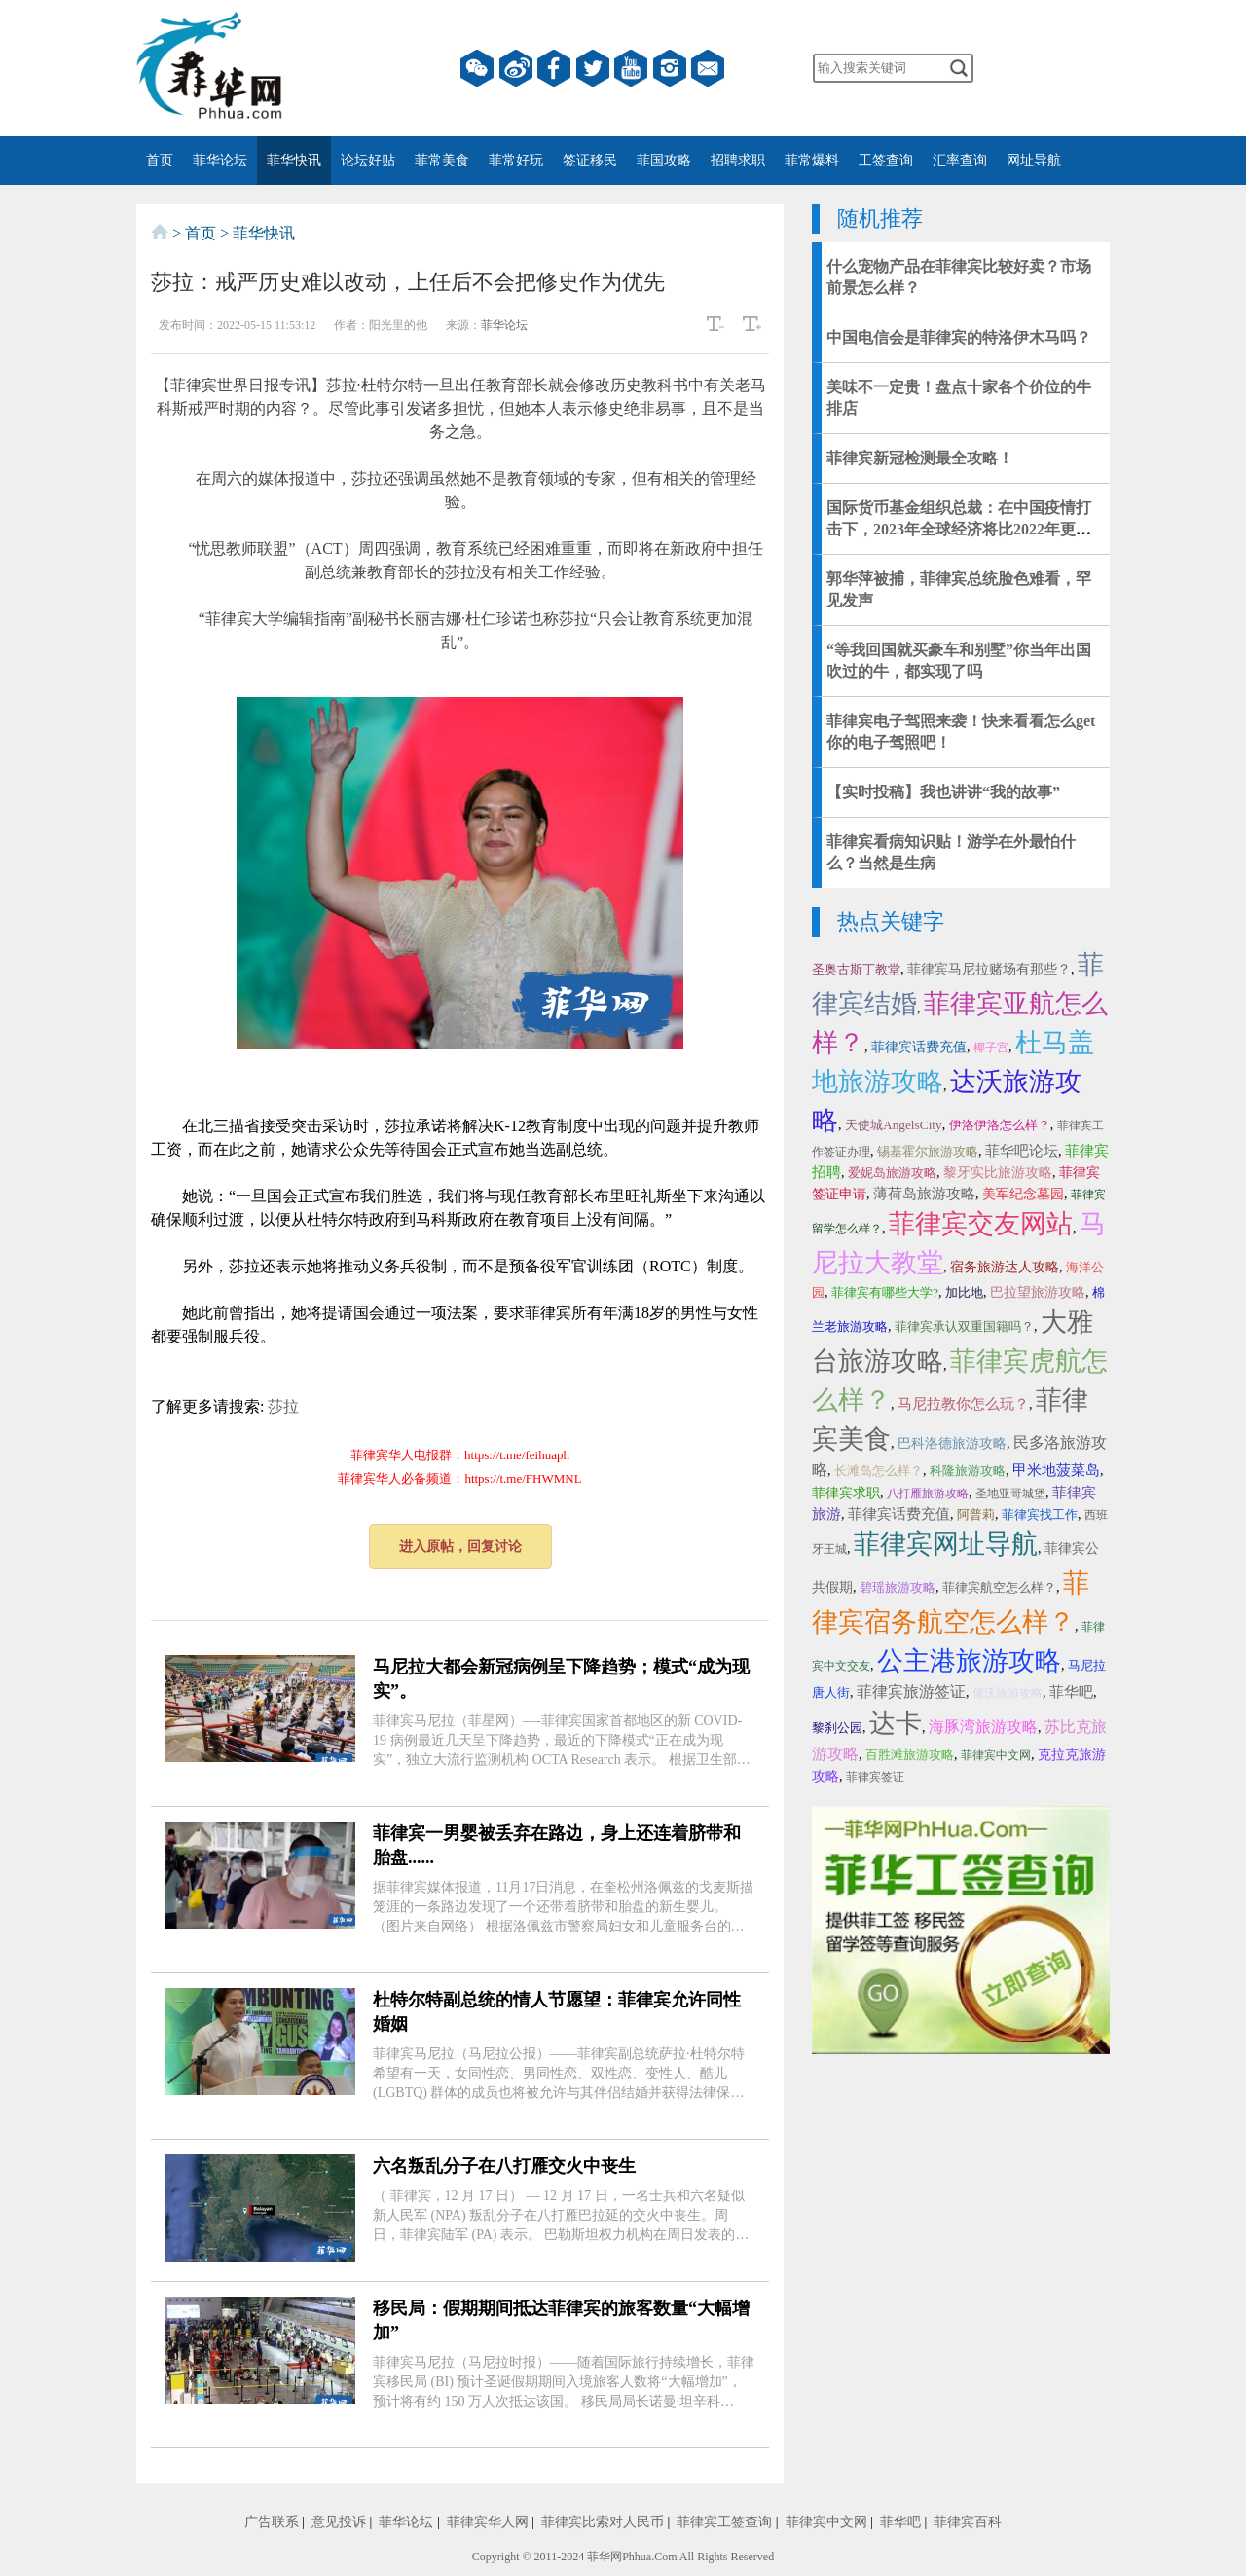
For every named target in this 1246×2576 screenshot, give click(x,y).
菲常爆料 (812, 160)
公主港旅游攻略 (969, 1660)
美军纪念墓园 (1023, 1194)
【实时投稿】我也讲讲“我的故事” (943, 792)
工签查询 (886, 160)
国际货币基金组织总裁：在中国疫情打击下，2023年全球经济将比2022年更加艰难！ (958, 529)
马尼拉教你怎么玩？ (963, 1404)
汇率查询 (960, 160)
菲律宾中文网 (996, 1755)
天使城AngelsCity (893, 1125)
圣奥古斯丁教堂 (856, 969)
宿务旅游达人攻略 (1004, 1267)
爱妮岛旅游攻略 (892, 1172)
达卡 (895, 1723)
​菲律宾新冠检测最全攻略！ (919, 458)
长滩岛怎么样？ (878, 1470)
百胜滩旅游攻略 (909, 1755)
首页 (159, 160)
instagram (669, 68)
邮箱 (707, 68)
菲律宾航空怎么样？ (999, 1587)
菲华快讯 (294, 160)
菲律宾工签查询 (724, 2522)
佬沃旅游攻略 (1007, 1693)
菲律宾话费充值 (919, 1047)
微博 (515, 68)
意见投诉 (339, 2522)
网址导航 (1034, 160)
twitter (592, 68)
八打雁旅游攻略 (928, 1493)
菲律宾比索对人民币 (602, 2522)
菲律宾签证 (875, 1777)
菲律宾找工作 (1040, 1514)
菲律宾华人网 (488, 2522)
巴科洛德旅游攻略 (952, 1443)
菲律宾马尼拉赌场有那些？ (989, 969)
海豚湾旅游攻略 (983, 1726)
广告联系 (271, 2522)
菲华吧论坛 (1021, 1151)
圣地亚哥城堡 (1010, 1493)
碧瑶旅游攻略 (897, 1587)
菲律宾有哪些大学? (884, 1292)
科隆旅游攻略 (968, 1470)
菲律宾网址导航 (946, 1544)
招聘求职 (738, 160)
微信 (477, 68)
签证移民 (590, 160)
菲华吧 (1071, 1692)
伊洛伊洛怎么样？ (999, 1125)
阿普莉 (976, 1514)
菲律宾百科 (968, 2522)
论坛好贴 (368, 160)
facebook (553, 68)
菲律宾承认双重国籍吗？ (964, 1326)
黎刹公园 (837, 1727)
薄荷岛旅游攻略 (924, 1193)
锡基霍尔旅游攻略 (927, 1151)
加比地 (964, 1292)
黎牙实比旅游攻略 (997, 1172)
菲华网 (604, 2556)
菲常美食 (442, 160)
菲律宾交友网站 (981, 1223)
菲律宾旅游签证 (911, 1691)
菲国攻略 (664, 160)
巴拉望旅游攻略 (1037, 1292)
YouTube (630, 68)
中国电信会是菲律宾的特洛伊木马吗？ (958, 337)
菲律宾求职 (846, 1493)
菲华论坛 (220, 160)
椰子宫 (990, 1047)
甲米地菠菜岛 (1056, 1470)
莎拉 (283, 1406)
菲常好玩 (516, 160)
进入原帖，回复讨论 (460, 1546)
